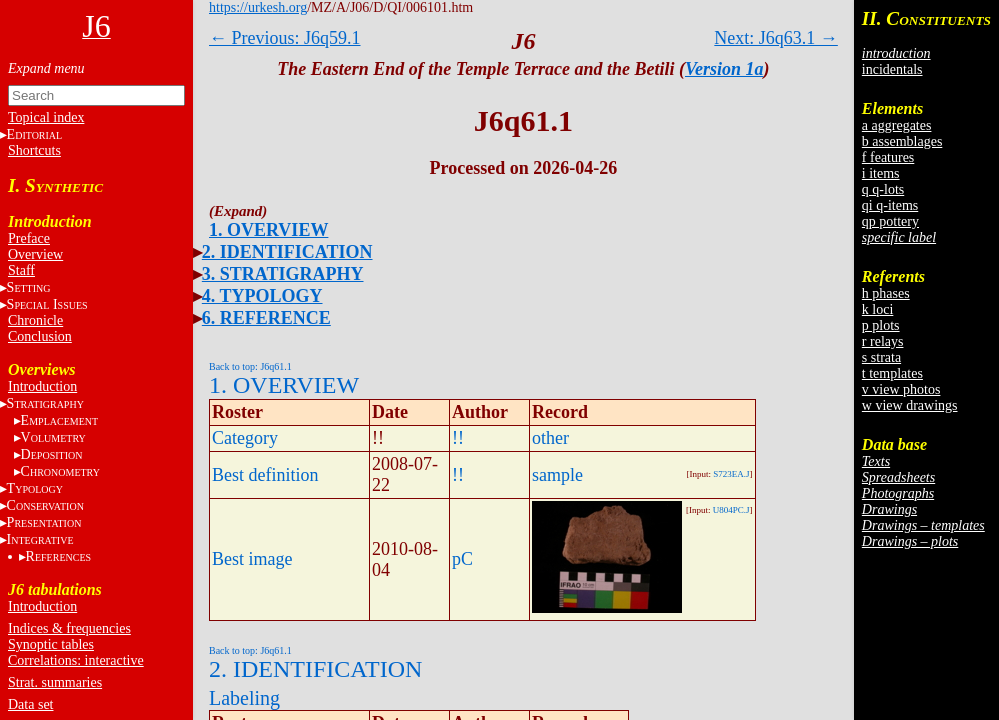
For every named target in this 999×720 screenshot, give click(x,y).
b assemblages (902, 141)
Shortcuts (34, 150)
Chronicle (35, 320)
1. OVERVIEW (268, 230)
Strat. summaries (55, 682)
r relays (883, 341)
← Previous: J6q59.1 (285, 38)
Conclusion (40, 336)
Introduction (42, 386)
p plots (881, 325)
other (550, 438)
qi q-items (890, 205)
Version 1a (724, 69)
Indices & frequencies (69, 628)
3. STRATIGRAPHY (283, 274)
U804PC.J (731, 510)
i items (881, 173)
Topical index (46, 117)
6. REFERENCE (266, 318)
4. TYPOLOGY (262, 296)
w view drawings (910, 405)
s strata (881, 357)
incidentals (892, 69)
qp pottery (890, 221)
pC (462, 559)
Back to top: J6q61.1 (250, 366)
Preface (29, 238)
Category (245, 438)
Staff (21, 270)
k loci (878, 309)
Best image (252, 559)
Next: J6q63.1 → (776, 38)
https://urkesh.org (258, 7)
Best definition (265, 475)
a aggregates (897, 125)
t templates (892, 373)
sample (557, 475)
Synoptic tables (51, 644)
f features (888, 157)
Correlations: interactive (76, 660)
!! (458, 438)
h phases (886, 293)
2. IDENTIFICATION (287, 252)
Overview (35, 254)
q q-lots (883, 189)
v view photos (901, 389)
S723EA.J (731, 474)
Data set (30, 704)
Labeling (244, 698)
